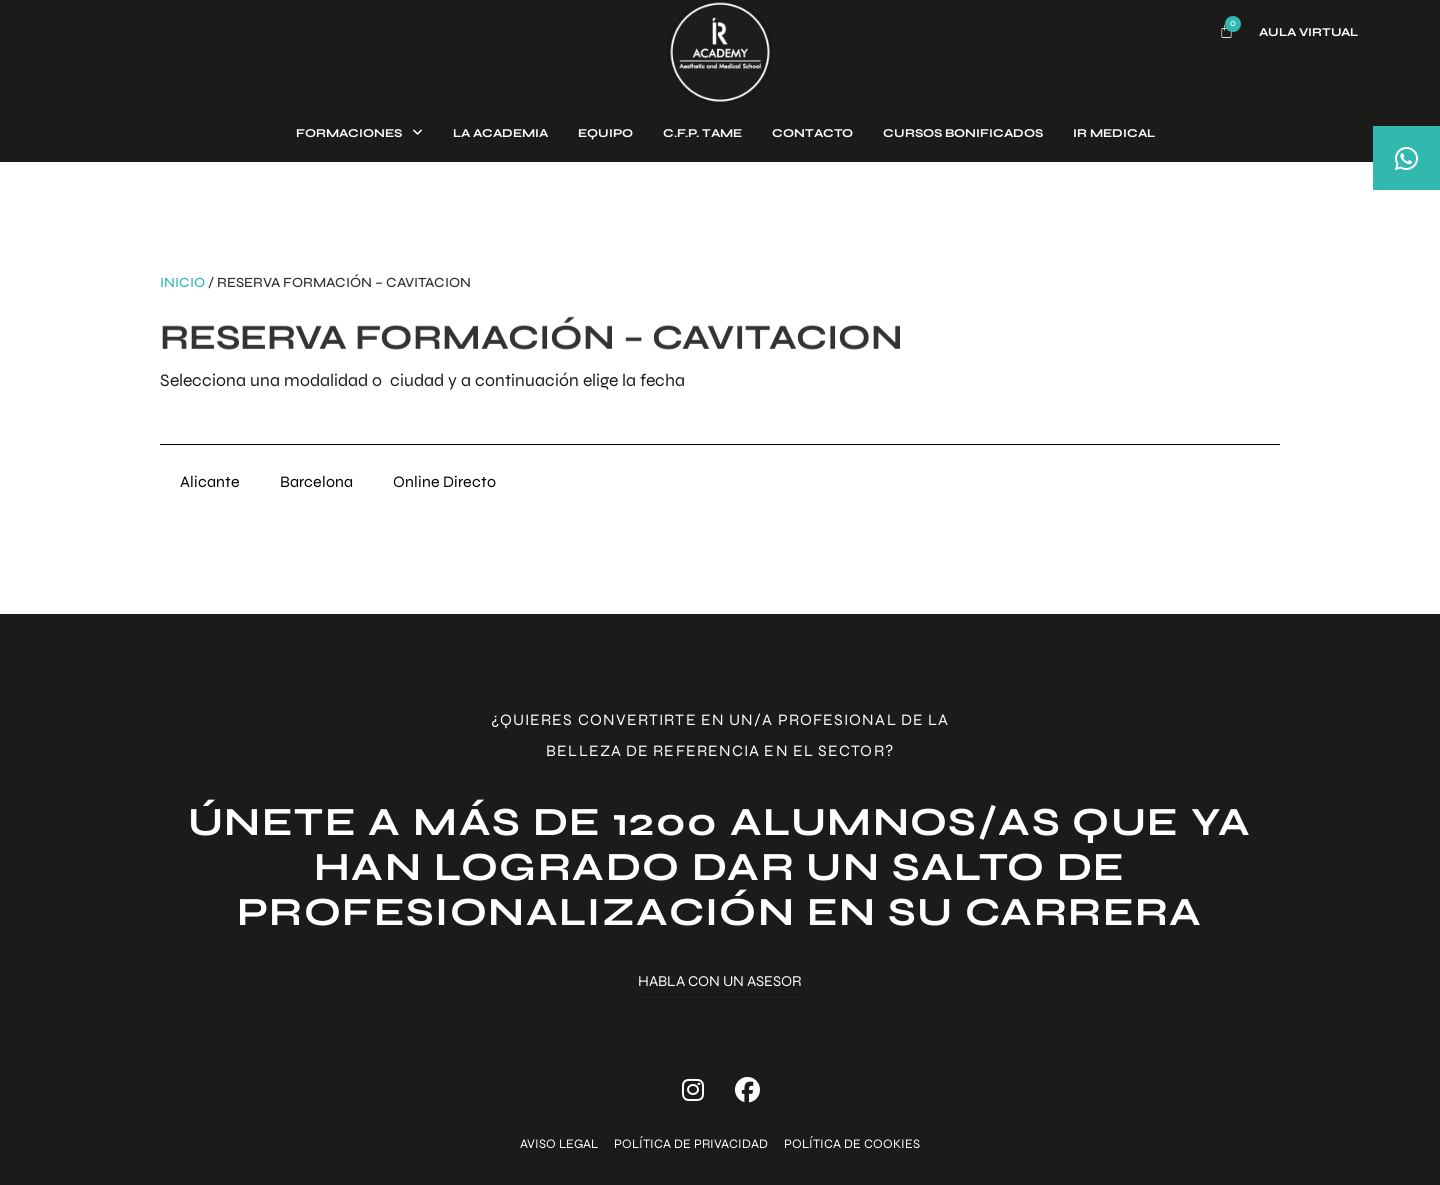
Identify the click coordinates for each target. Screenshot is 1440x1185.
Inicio (182, 282)
